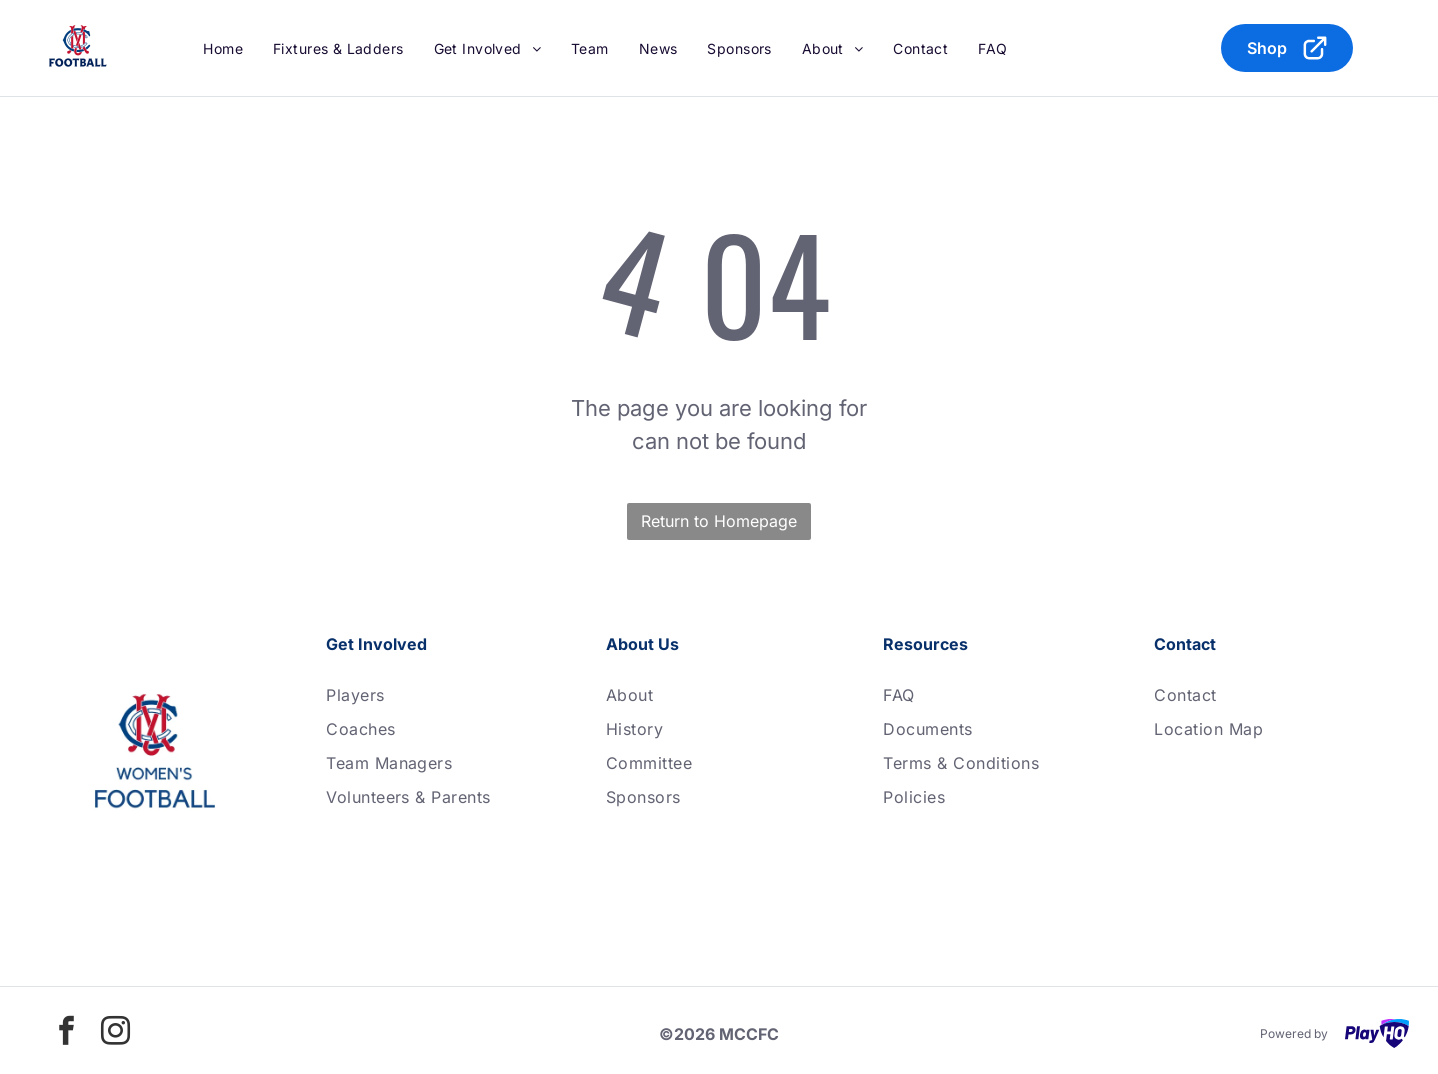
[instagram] (116, 1033)
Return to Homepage (719, 521)
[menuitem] (223, 48)
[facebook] (67, 1033)
